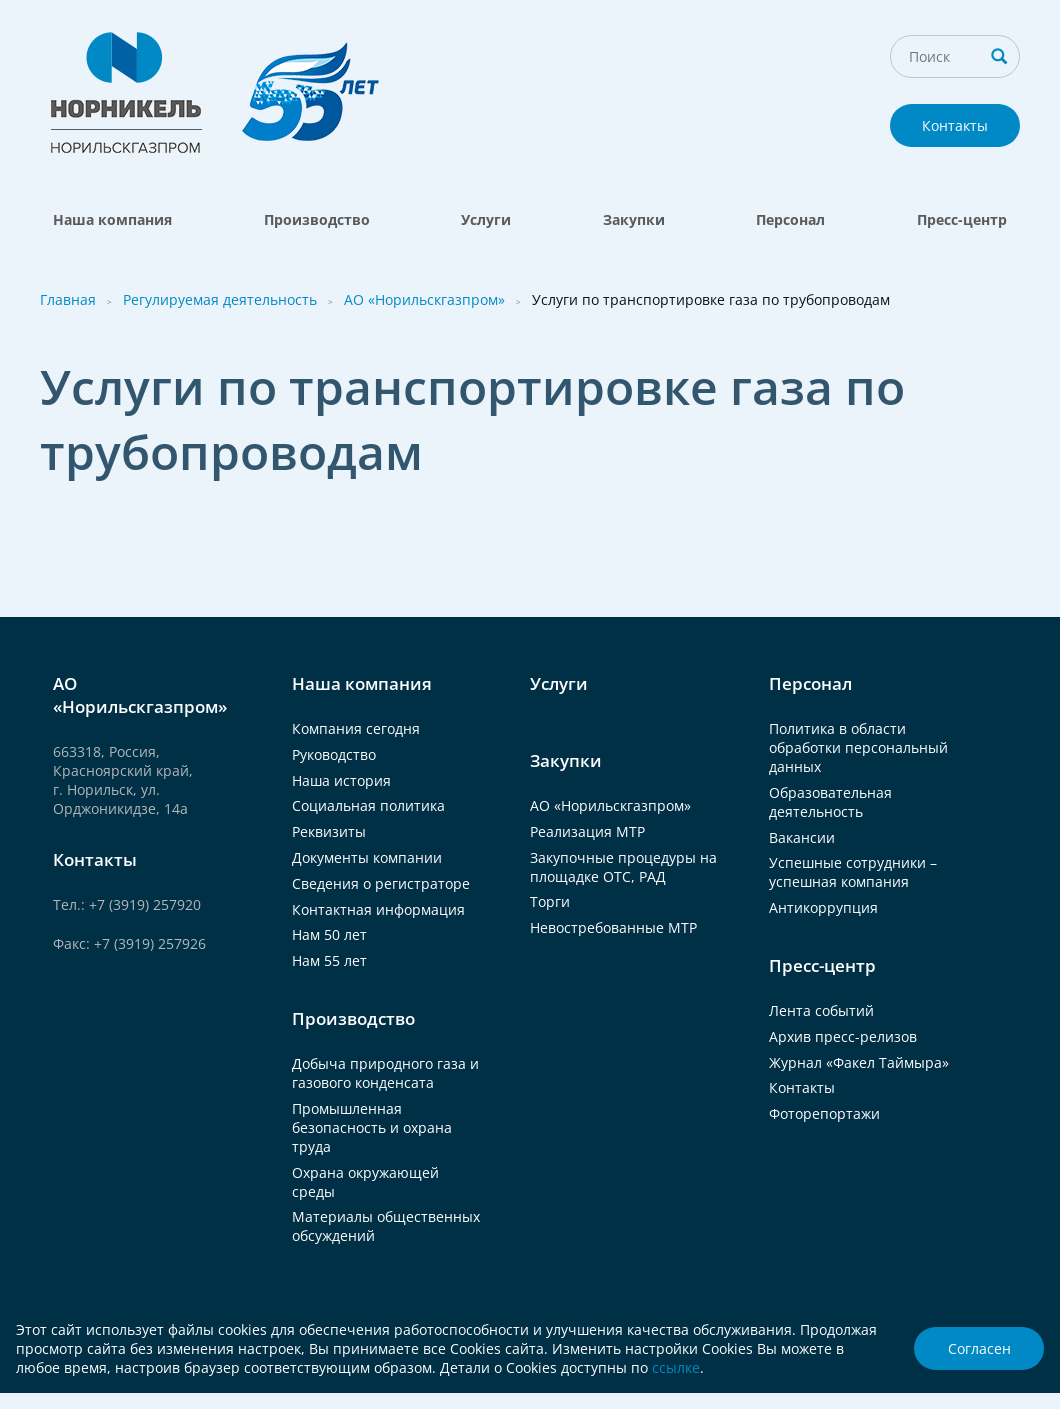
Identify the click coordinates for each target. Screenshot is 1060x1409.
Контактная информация (378, 909)
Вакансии (802, 837)
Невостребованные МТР (613, 927)
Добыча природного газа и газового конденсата (385, 1073)
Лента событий (821, 1010)
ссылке (676, 1367)
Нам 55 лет (329, 960)
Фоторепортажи (824, 1113)
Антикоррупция (823, 907)
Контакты (955, 125)
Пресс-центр (962, 219)
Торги (550, 901)
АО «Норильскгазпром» (424, 299)
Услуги (486, 219)
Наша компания (112, 219)
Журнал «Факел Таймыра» (859, 1062)
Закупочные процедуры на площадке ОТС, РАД (623, 867)
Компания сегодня (356, 728)
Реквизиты (329, 831)
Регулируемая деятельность (220, 299)
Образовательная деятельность (830, 802)
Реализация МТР (587, 831)
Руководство (334, 754)
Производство (317, 219)
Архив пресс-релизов (843, 1036)
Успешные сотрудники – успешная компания (853, 872)
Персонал (790, 219)
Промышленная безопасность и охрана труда (372, 1127)
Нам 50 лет (329, 934)
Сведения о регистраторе (381, 883)
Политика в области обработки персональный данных (858, 747)
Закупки (634, 219)
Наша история (341, 780)
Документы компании (367, 857)
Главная (68, 299)
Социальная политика (368, 805)
